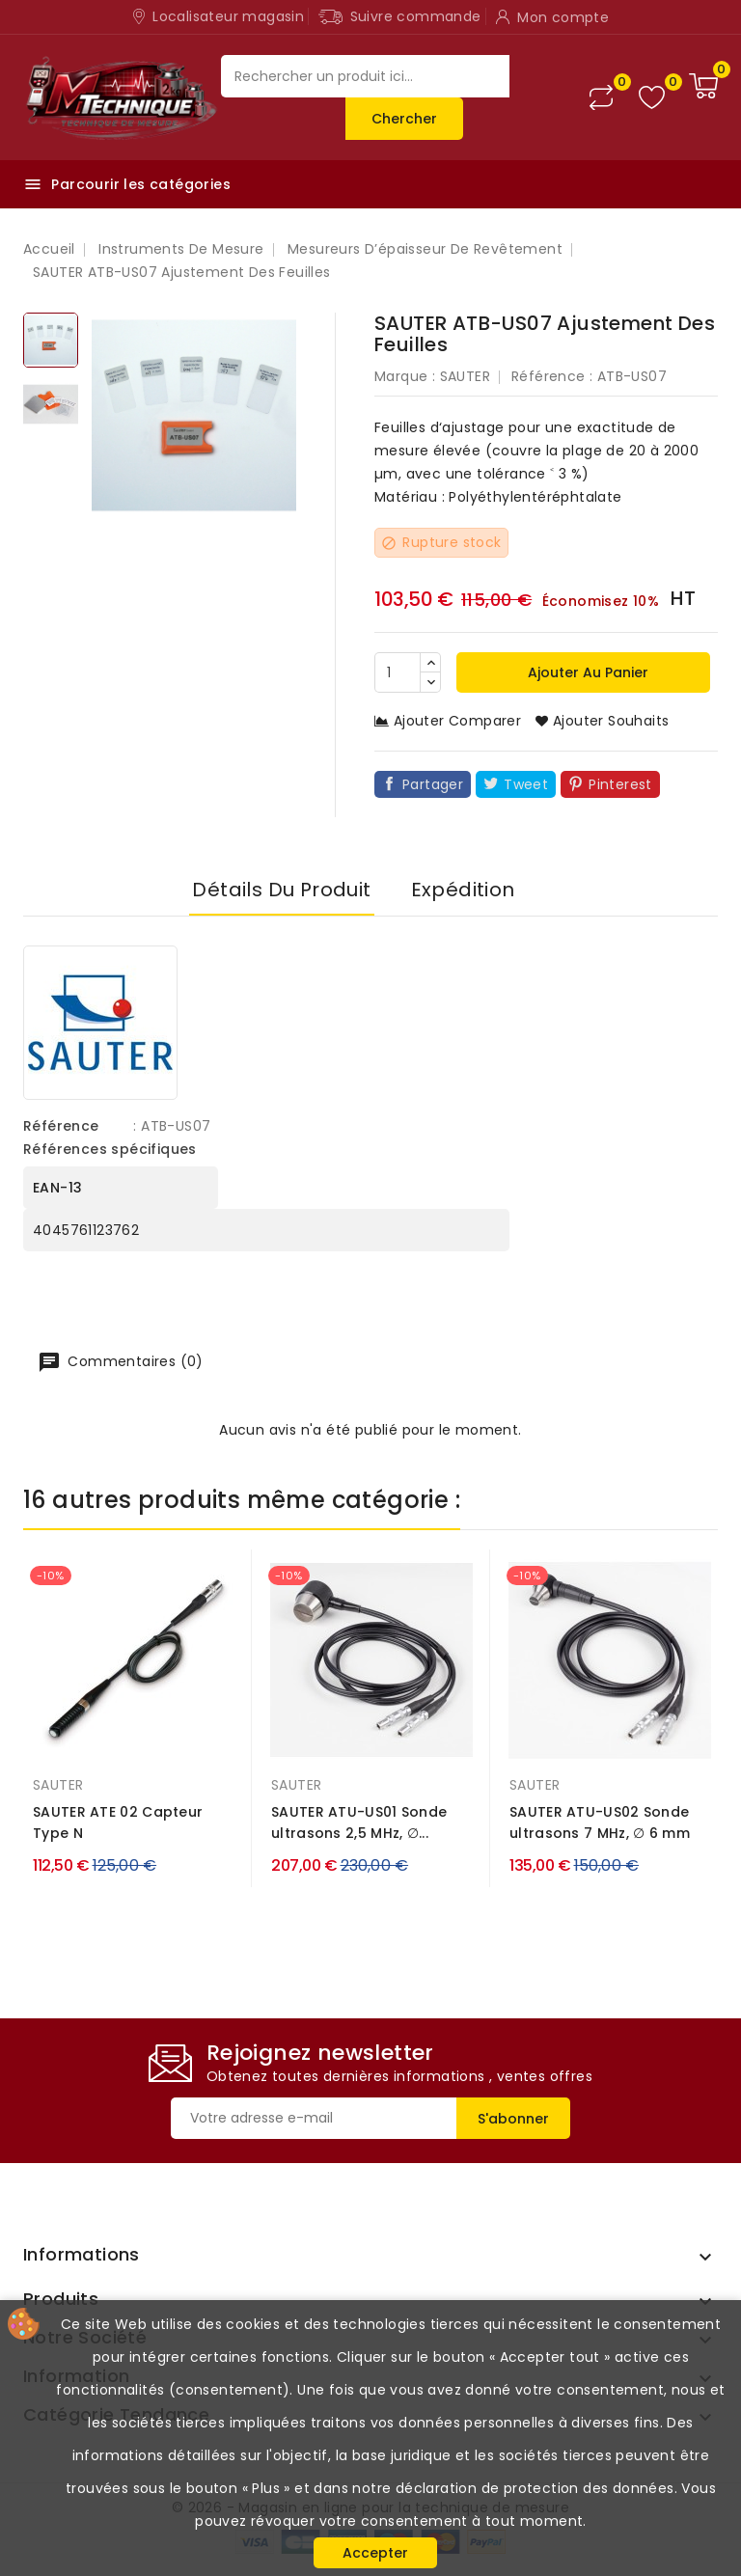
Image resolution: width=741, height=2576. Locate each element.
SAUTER (465, 376)
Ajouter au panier (586, 672)
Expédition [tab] (463, 889)
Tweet (526, 784)
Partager (432, 784)
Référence (61, 1126)
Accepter (375, 2552)
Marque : (404, 376)
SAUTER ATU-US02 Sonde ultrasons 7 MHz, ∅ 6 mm (599, 1822)
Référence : (551, 376)
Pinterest (620, 784)
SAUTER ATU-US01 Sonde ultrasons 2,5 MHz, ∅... (359, 1822)
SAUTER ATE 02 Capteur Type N (118, 1822)
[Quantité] (397, 672)
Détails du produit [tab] (281, 889)
